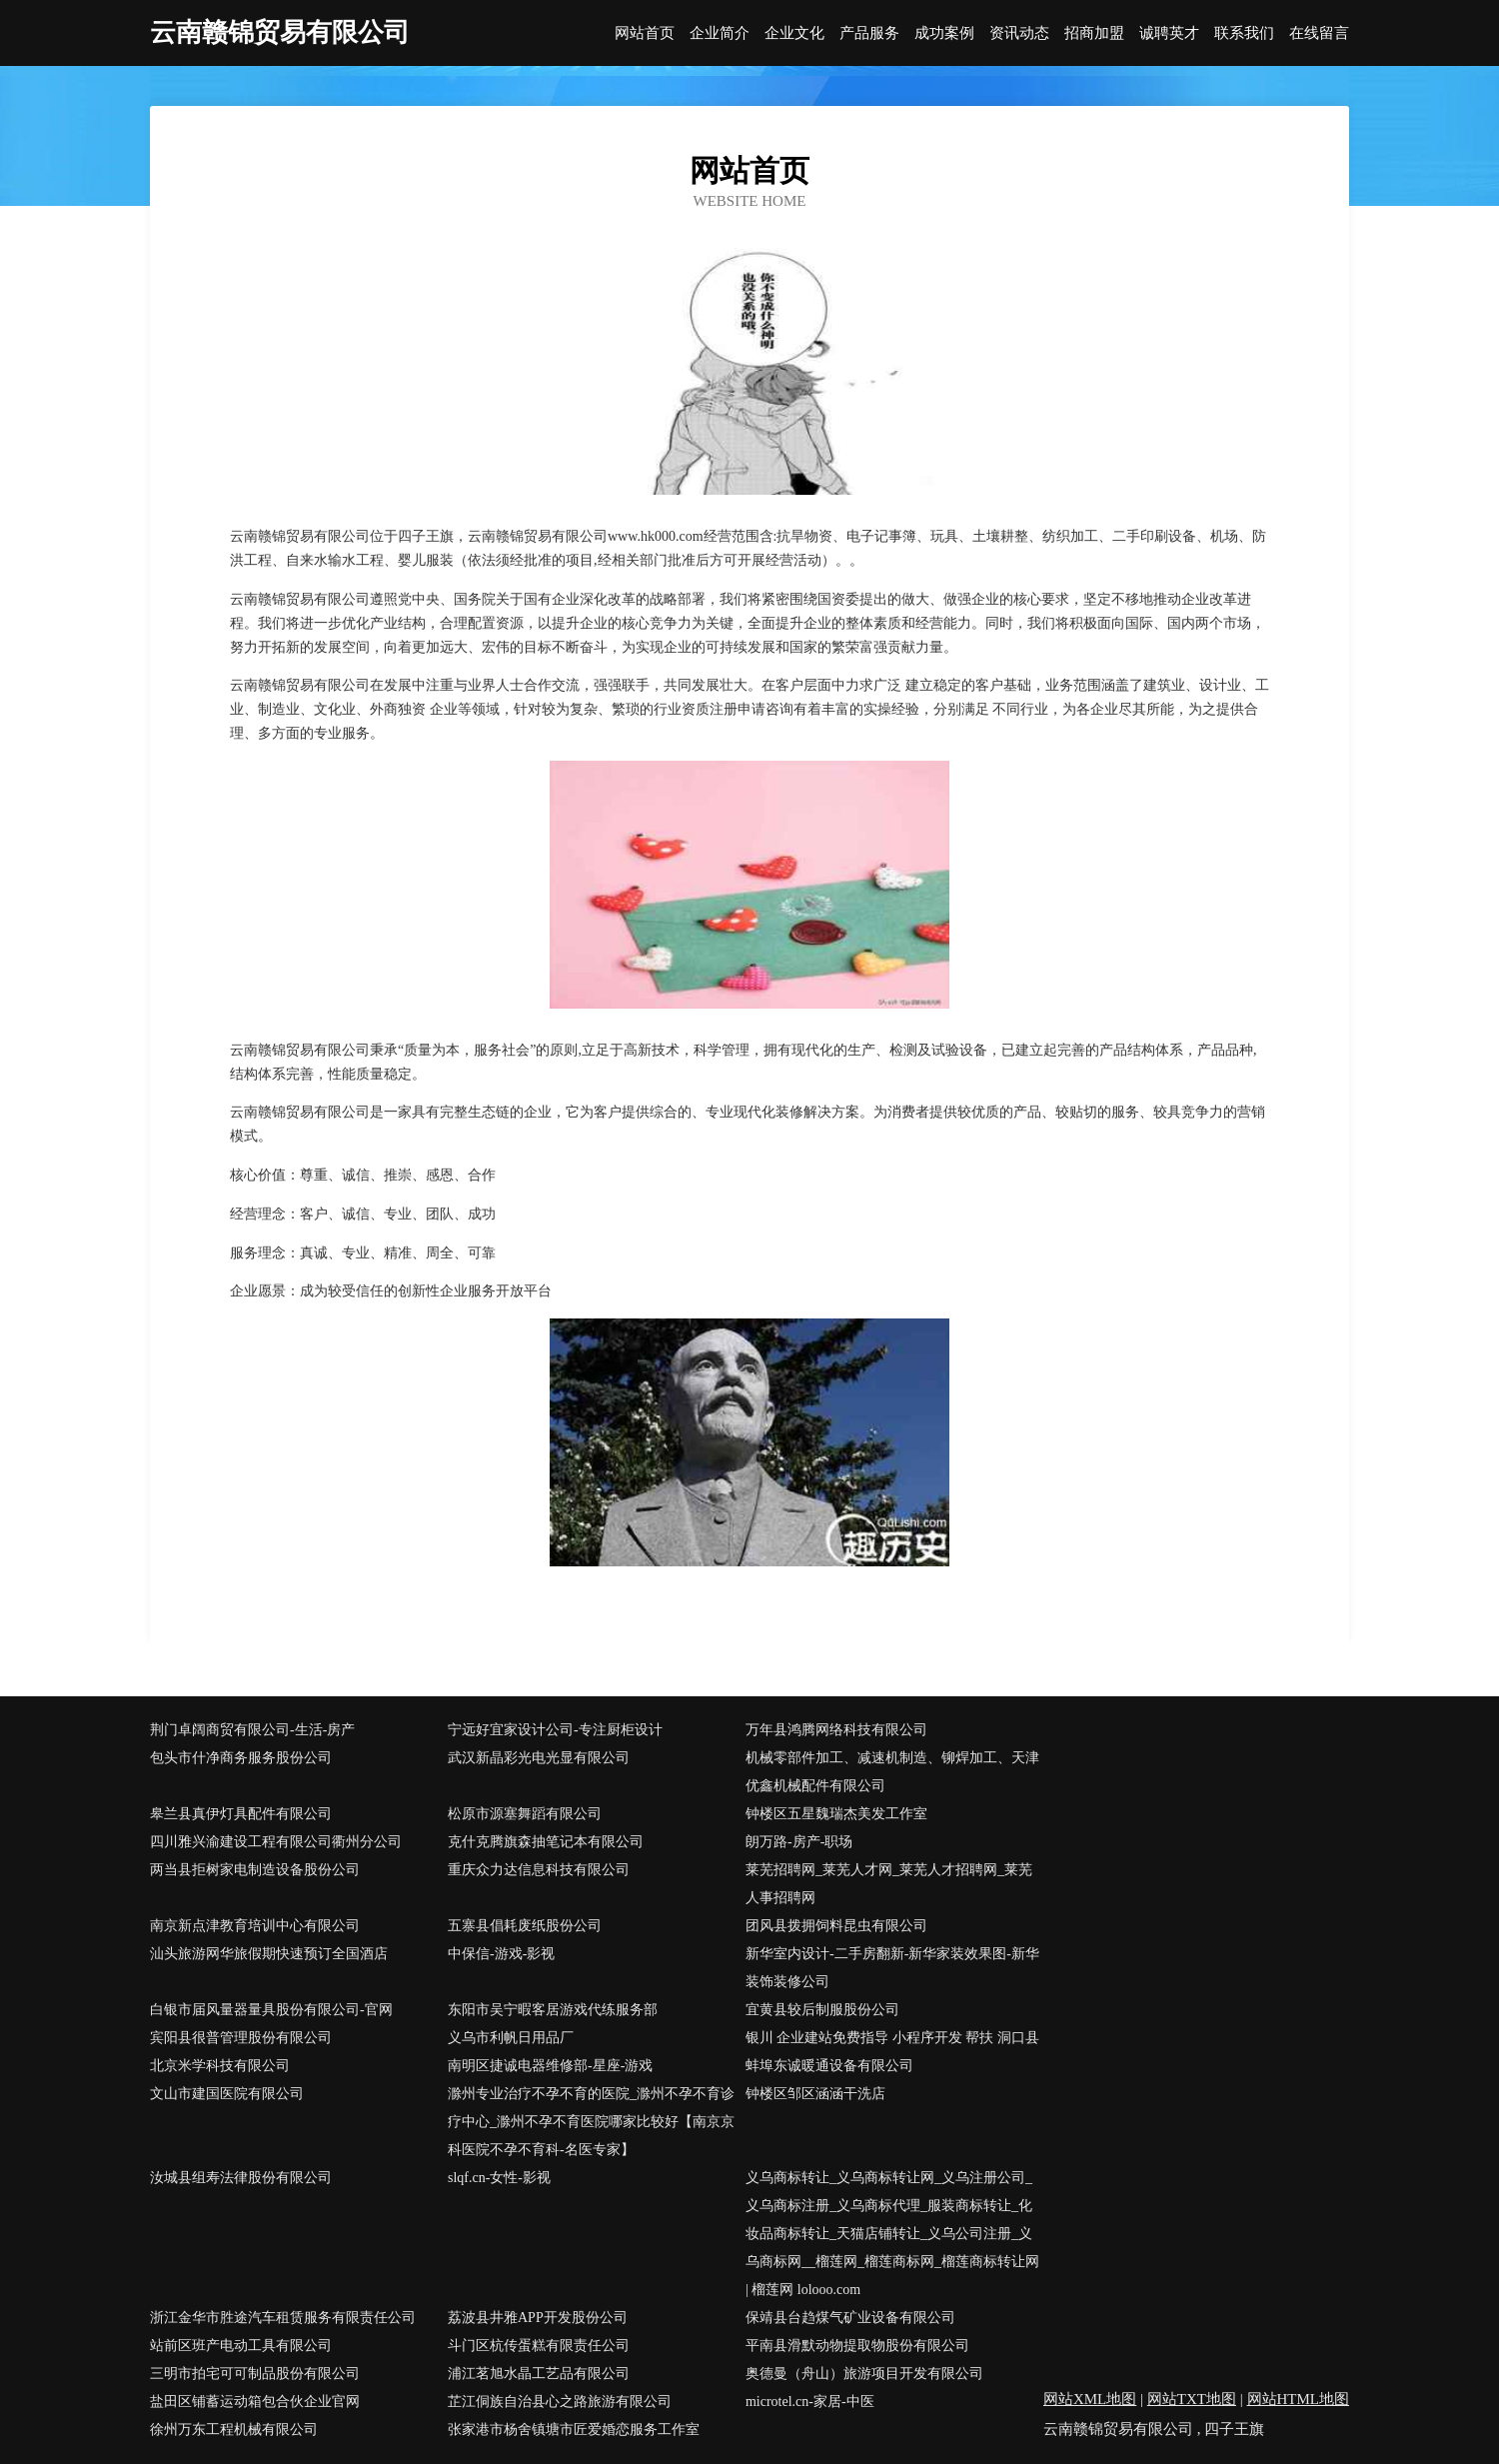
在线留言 (1319, 33)
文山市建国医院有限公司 (227, 2093)
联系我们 (1244, 33)
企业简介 (720, 33)
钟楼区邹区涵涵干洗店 (815, 2093)
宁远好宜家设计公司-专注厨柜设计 (555, 1729)
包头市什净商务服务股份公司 (241, 1757)
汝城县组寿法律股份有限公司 (241, 2177)
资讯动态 (1019, 33)
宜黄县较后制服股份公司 (822, 2009)
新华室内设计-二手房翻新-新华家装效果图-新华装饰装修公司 (892, 1967)
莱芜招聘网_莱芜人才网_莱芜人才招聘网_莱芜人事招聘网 (889, 1883)
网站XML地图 (1089, 2399)
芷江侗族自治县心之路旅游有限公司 (560, 2401)
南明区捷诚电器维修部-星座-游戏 (550, 2065)
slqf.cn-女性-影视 (499, 2177)
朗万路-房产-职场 (799, 1841)
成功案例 (944, 33)
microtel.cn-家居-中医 (810, 2401)
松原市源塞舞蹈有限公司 (525, 1813)
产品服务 (869, 33)
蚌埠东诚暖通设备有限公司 (829, 2065)
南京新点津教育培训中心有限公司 (255, 1925)
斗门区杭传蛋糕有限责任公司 (539, 2345)
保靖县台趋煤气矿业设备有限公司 (850, 2317)
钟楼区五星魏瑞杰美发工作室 (836, 1813)
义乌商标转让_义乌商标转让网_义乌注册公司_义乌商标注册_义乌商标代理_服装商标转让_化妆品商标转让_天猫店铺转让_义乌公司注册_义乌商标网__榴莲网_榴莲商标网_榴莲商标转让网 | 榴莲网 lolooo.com (892, 2233)
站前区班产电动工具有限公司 (241, 2345)
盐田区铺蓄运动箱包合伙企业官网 (255, 2401)
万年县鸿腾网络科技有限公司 (836, 1729)
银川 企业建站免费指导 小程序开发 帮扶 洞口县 (892, 2037)
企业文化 (794, 33)
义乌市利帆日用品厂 (511, 2037)
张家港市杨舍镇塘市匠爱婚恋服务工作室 (574, 2429)
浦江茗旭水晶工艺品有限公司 (539, 2373)
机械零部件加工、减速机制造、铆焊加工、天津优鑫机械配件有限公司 (892, 1771)
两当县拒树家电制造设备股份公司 (255, 1869)
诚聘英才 (1169, 33)
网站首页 (645, 33)
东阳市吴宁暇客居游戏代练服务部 (553, 2009)
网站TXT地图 (1191, 2399)
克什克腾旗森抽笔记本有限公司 (546, 1841)
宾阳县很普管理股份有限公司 (241, 2037)
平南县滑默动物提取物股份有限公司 (857, 2345)
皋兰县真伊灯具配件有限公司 (241, 1813)
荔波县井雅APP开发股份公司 (538, 2317)
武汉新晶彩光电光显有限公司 (539, 1757)
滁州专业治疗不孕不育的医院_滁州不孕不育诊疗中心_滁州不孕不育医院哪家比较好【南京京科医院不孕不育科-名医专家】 (591, 2121)
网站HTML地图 (1298, 2399)
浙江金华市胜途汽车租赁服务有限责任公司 (283, 2317)
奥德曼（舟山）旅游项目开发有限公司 (864, 2373)
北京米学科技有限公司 (220, 2065)
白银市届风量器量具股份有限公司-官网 (271, 2009)
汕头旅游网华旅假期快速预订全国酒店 (269, 1953)
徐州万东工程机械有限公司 (234, 2429)
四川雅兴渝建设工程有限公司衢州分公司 (276, 1841)
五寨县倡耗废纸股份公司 (525, 1925)
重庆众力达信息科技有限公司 (539, 1869)
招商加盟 (1094, 33)
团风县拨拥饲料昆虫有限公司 (836, 1925)
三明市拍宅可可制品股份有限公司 (255, 2373)
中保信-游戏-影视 (501, 1953)
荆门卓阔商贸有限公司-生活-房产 (252, 1729)
